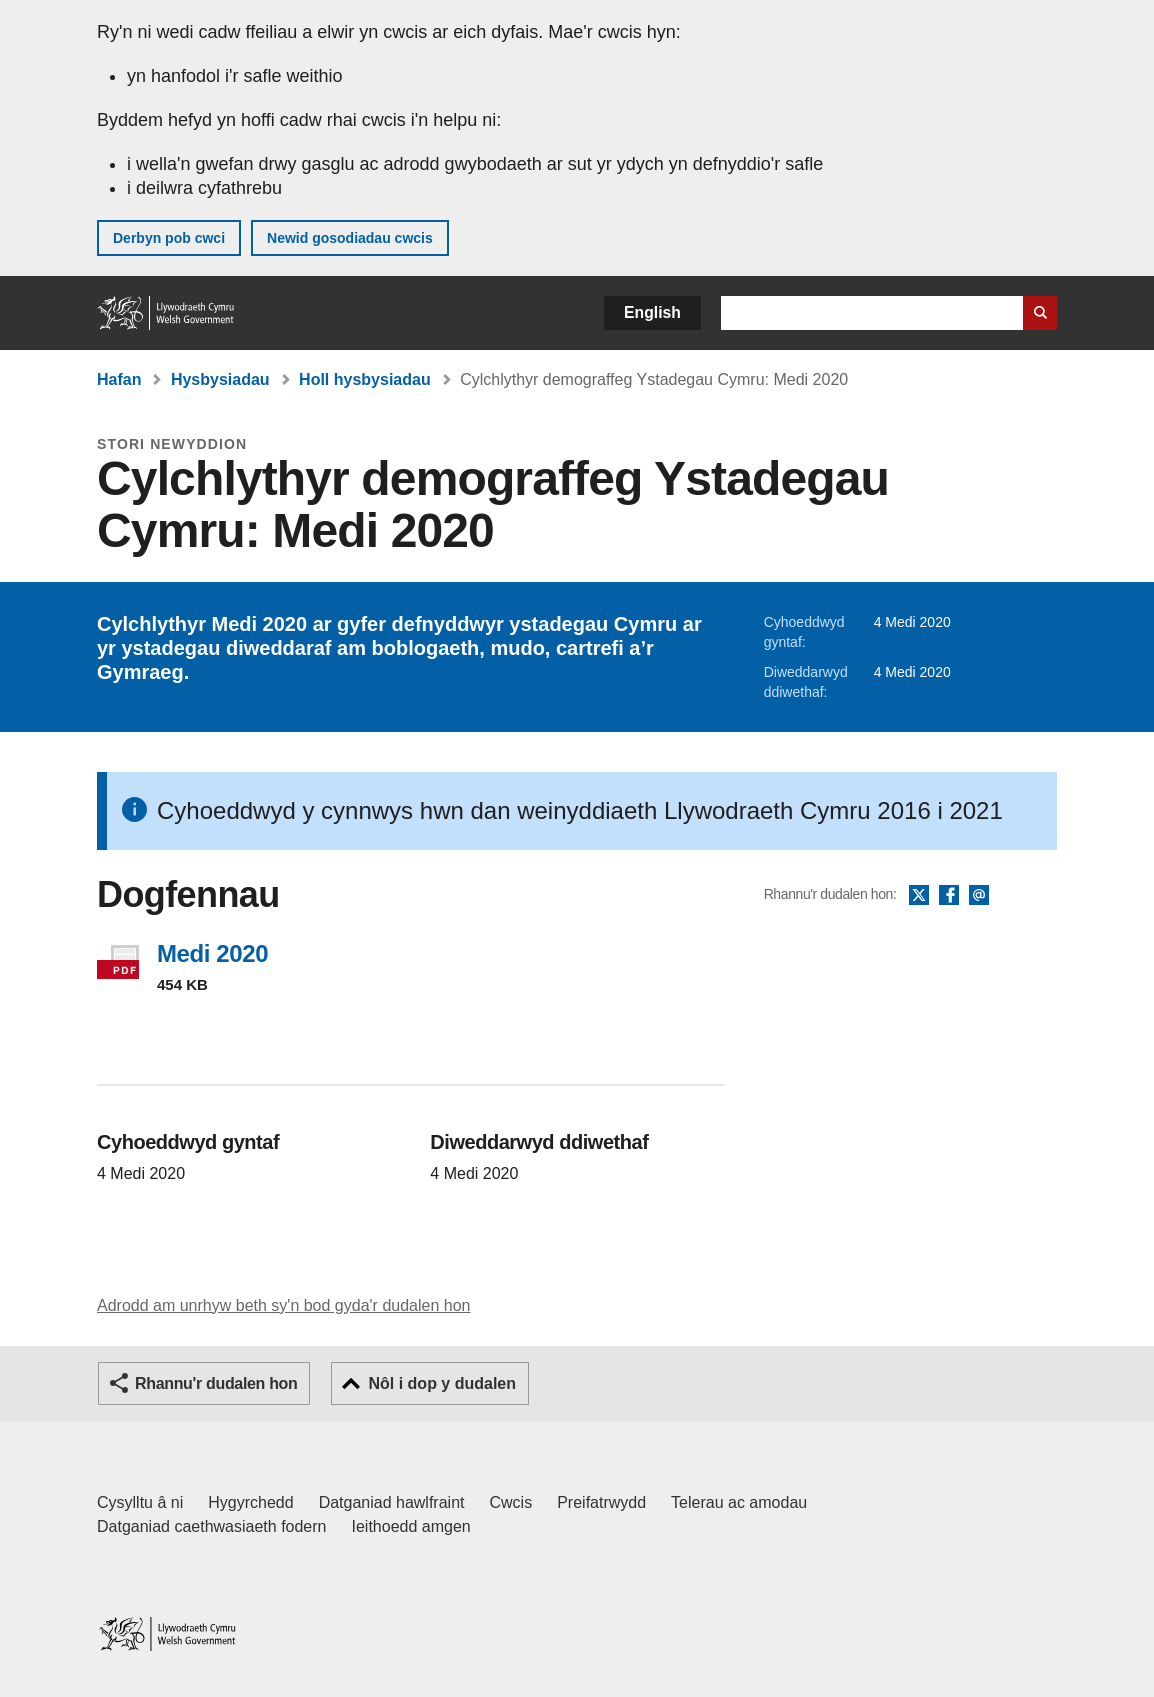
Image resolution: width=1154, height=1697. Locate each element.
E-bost (979, 896)
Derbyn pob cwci (169, 238)
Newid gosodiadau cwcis (350, 238)
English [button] (652, 312)
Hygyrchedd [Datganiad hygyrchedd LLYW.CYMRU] (250, 1502)
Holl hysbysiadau (365, 379)
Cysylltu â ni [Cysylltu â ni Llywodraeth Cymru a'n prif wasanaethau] (140, 1502)
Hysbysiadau (220, 379)
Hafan (119, 379)
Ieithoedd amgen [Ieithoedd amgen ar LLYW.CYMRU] (411, 1526)
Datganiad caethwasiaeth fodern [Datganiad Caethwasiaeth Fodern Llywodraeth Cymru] (212, 1526)
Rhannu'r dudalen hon (216, 1383)
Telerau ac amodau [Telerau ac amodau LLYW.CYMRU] (739, 1502)
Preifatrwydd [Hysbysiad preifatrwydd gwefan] (601, 1502)
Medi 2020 (212, 953)
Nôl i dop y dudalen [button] (442, 1383)
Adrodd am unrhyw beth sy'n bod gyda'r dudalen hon (283, 1305)
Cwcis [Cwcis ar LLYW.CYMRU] (511, 1502)
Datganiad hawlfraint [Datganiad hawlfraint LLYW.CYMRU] (392, 1502)
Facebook (949, 896)
